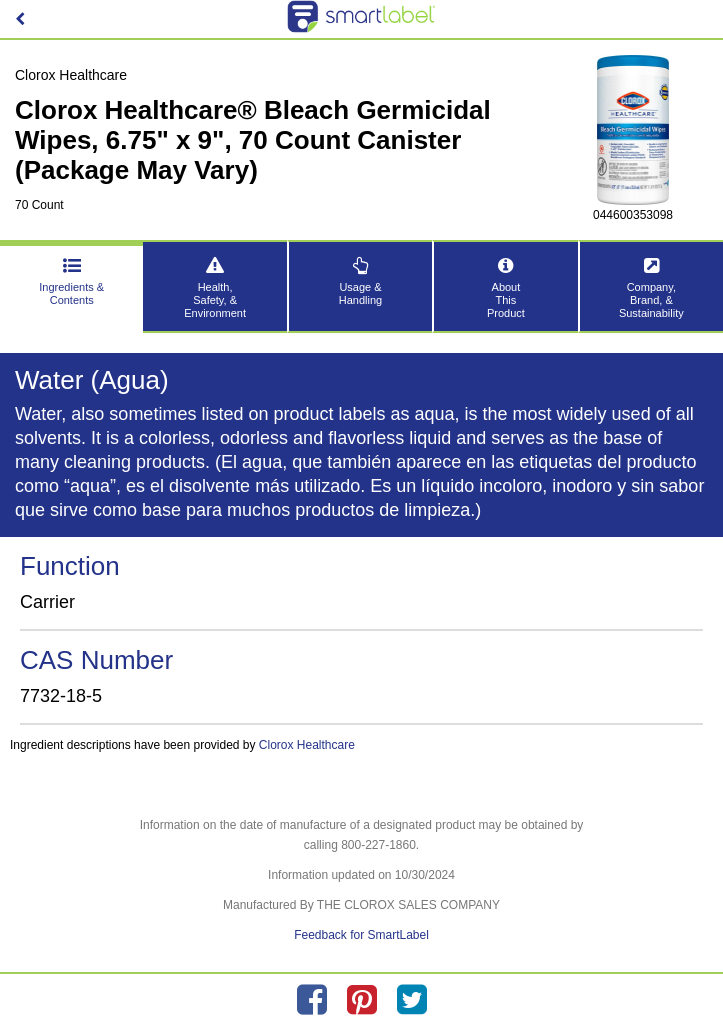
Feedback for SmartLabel (361, 935)
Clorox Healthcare (307, 745)
